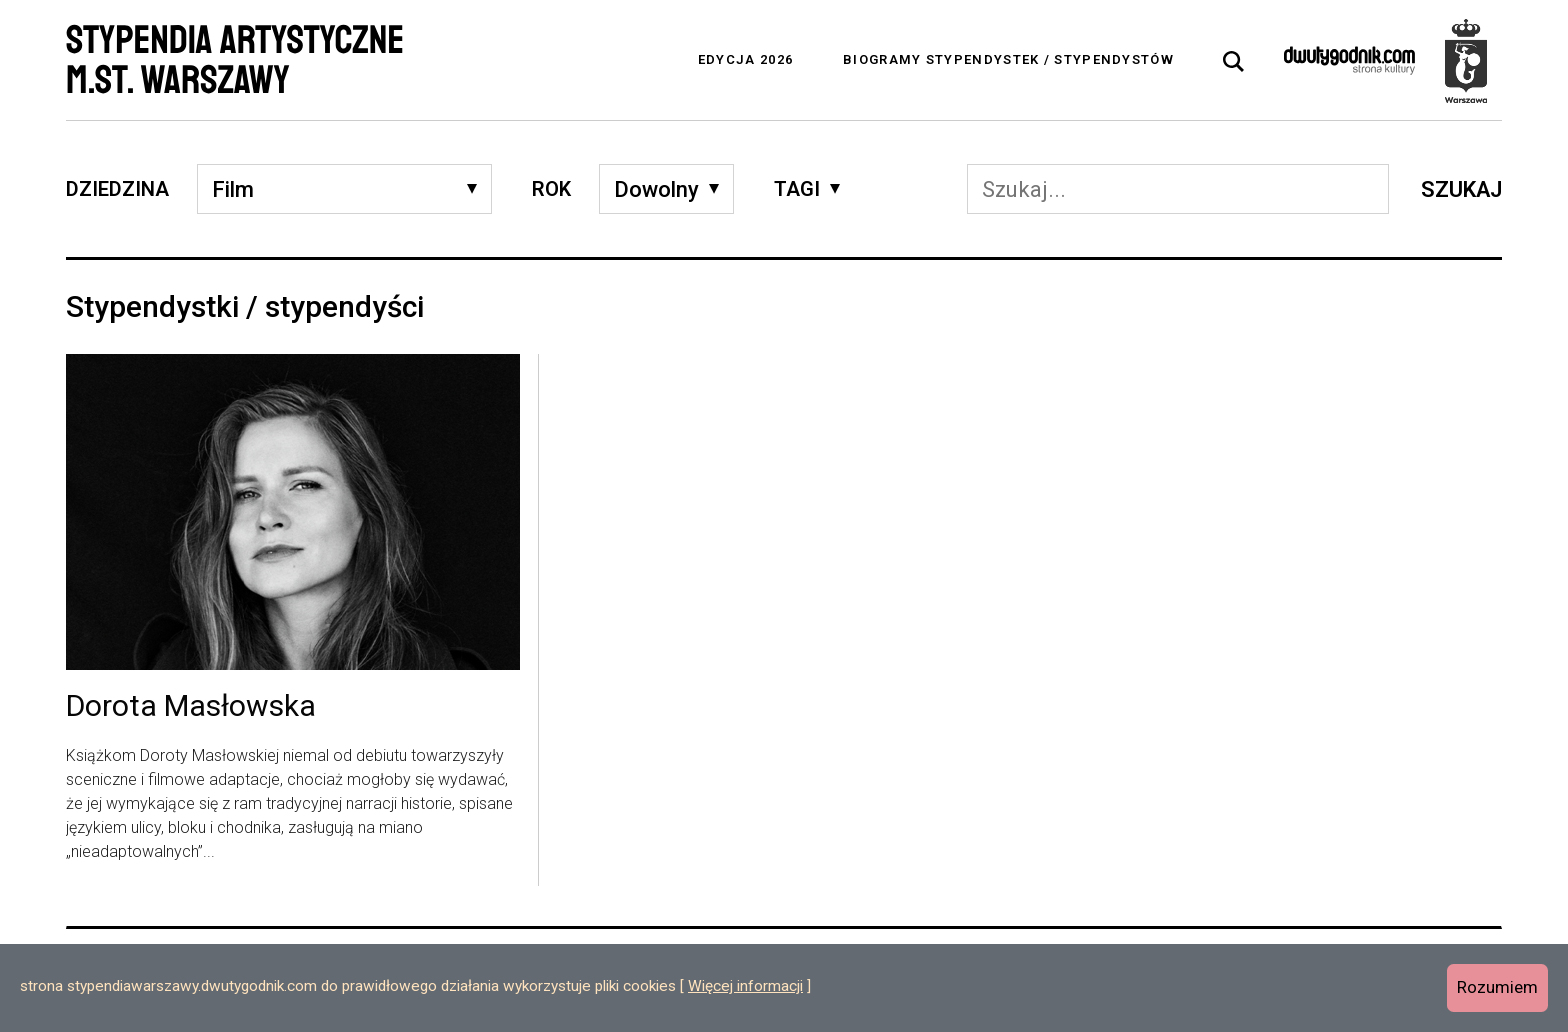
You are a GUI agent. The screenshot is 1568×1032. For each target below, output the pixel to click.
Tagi (797, 189)
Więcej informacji (745, 986)
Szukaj (1461, 189)
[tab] (1234, 62)
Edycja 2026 (745, 59)
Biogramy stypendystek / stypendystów (1008, 59)
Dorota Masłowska (191, 707)
